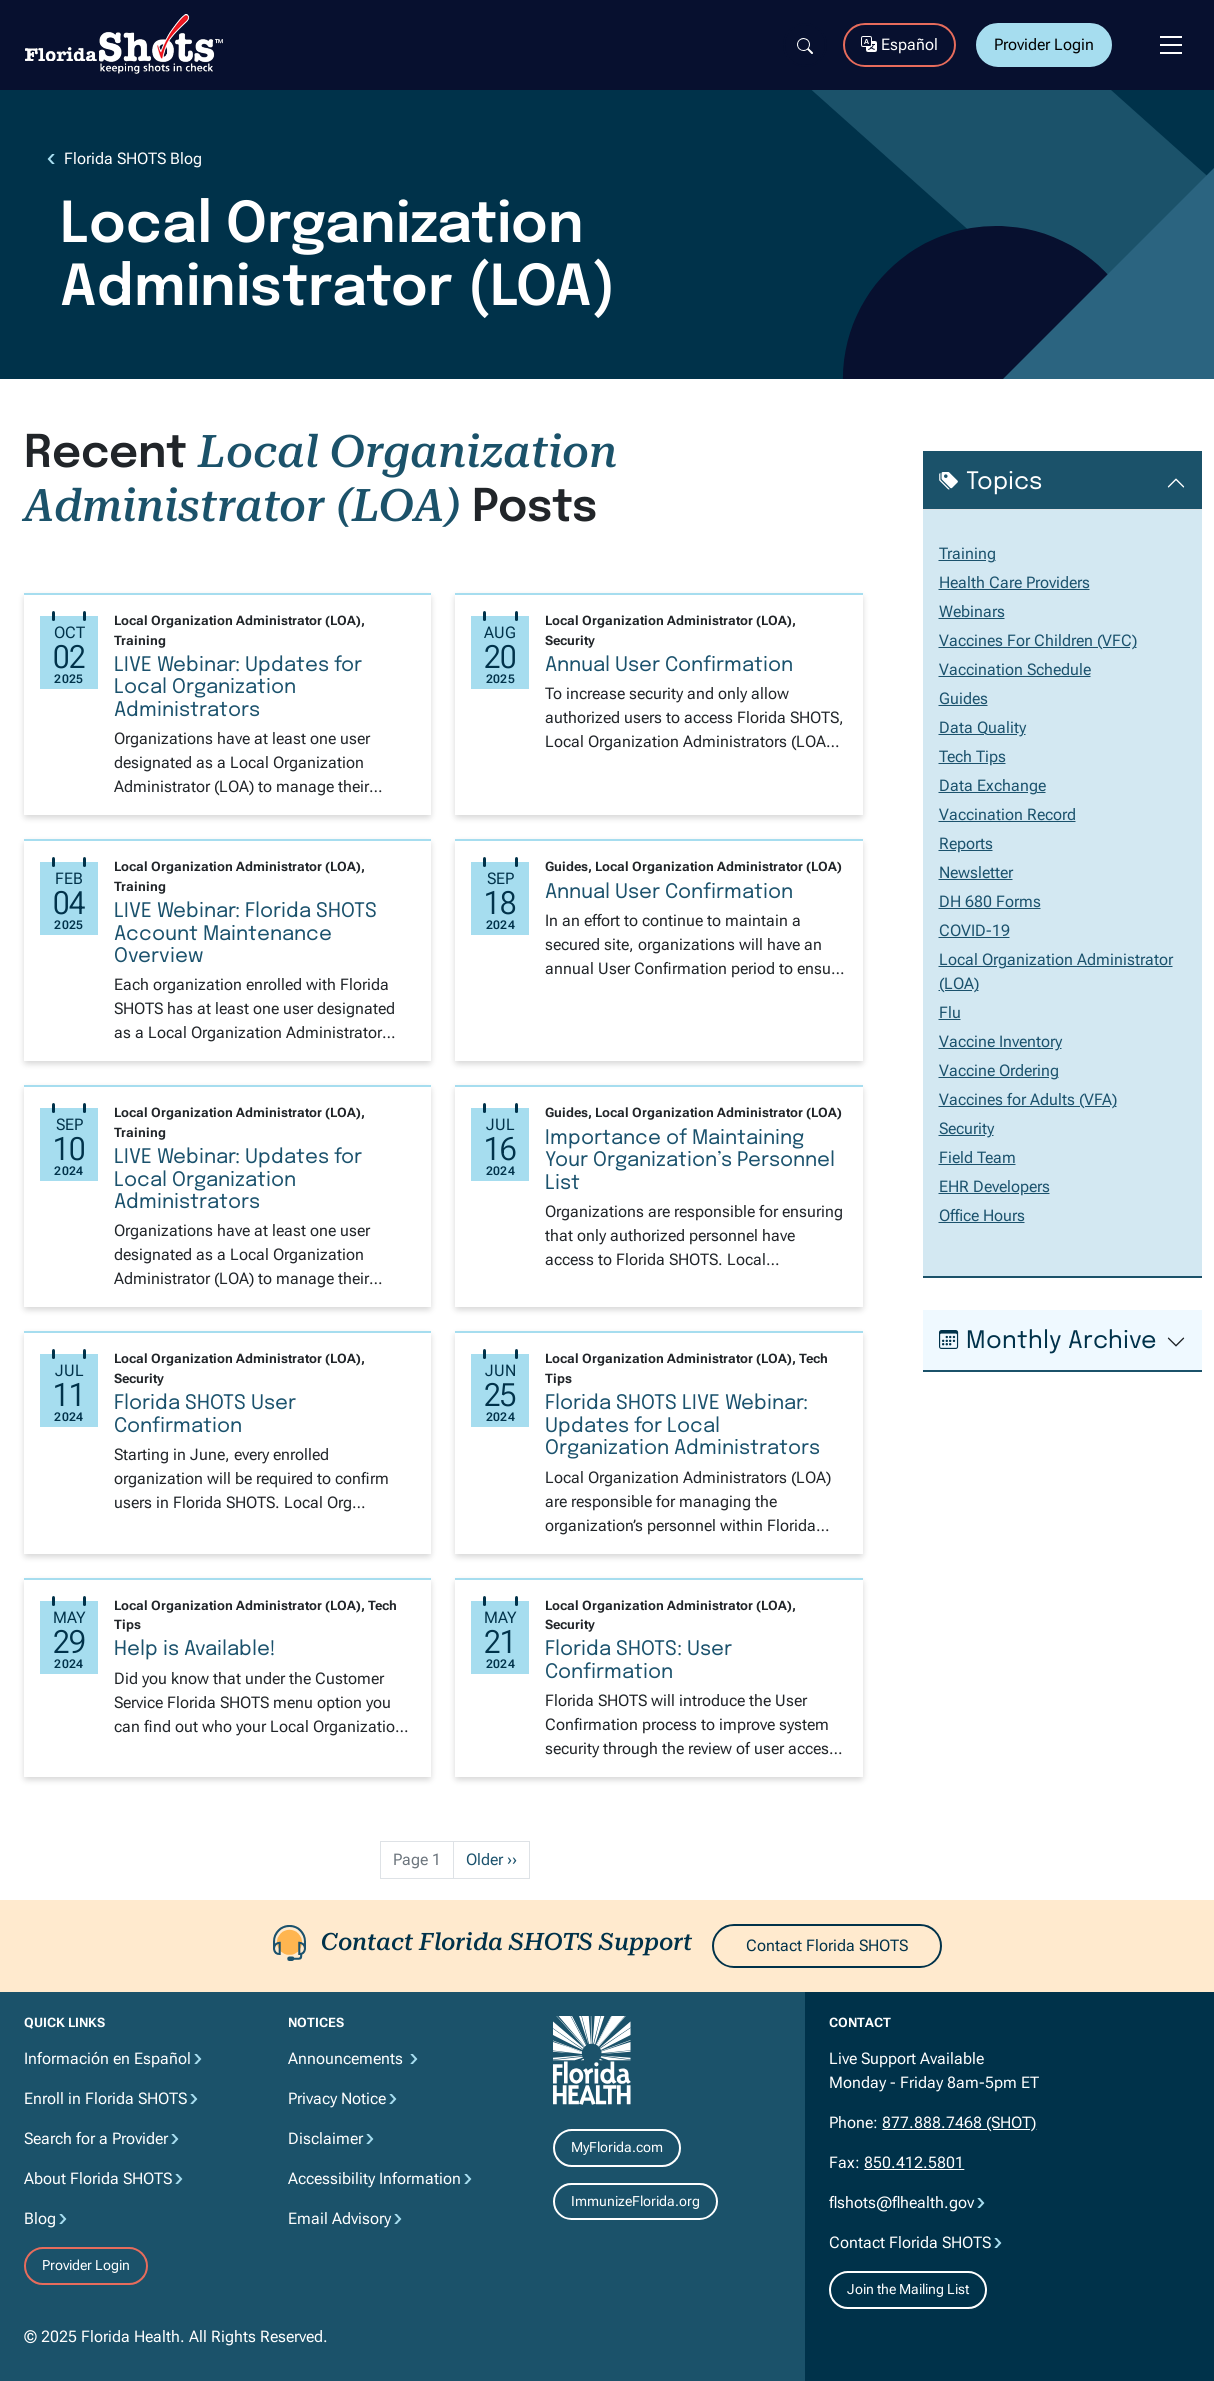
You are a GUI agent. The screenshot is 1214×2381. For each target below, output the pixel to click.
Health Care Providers (1014, 582)
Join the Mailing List (908, 2289)
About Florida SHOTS (98, 2178)
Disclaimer (325, 2138)
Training (967, 553)
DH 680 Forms (990, 901)
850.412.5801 (914, 2162)
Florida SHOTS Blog (133, 158)
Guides (963, 698)
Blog (40, 2218)
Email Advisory (339, 2218)
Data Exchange (992, 785)
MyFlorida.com (617, 2147)
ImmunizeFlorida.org (635, 2201)
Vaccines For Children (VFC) (1038, 640)
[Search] (805, 45)
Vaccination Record (1007, 814)
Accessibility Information (374, 2178)
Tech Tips (972, 756)
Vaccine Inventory (1000, 1041)
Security (966, 1128)
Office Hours (982, 1215)
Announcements (347, 2058)
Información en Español (107, 2058)
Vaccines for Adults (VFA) (1028, 1099)
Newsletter (976, 872)
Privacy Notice (337, 2098)
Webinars (972, 611)
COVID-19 (974, 930)
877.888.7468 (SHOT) (959, 2122)
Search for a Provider (96, 2138)
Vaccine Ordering (999, 1070)
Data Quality (982, 727)
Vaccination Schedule (1015, 669)
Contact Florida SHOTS (827, 1945)
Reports (966, 843)
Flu (950, 1012)
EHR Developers (994, 1186)
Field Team (977, 1157)
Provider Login (1044, 44)
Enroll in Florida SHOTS (105, 2098)
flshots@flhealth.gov (901, 2202)
